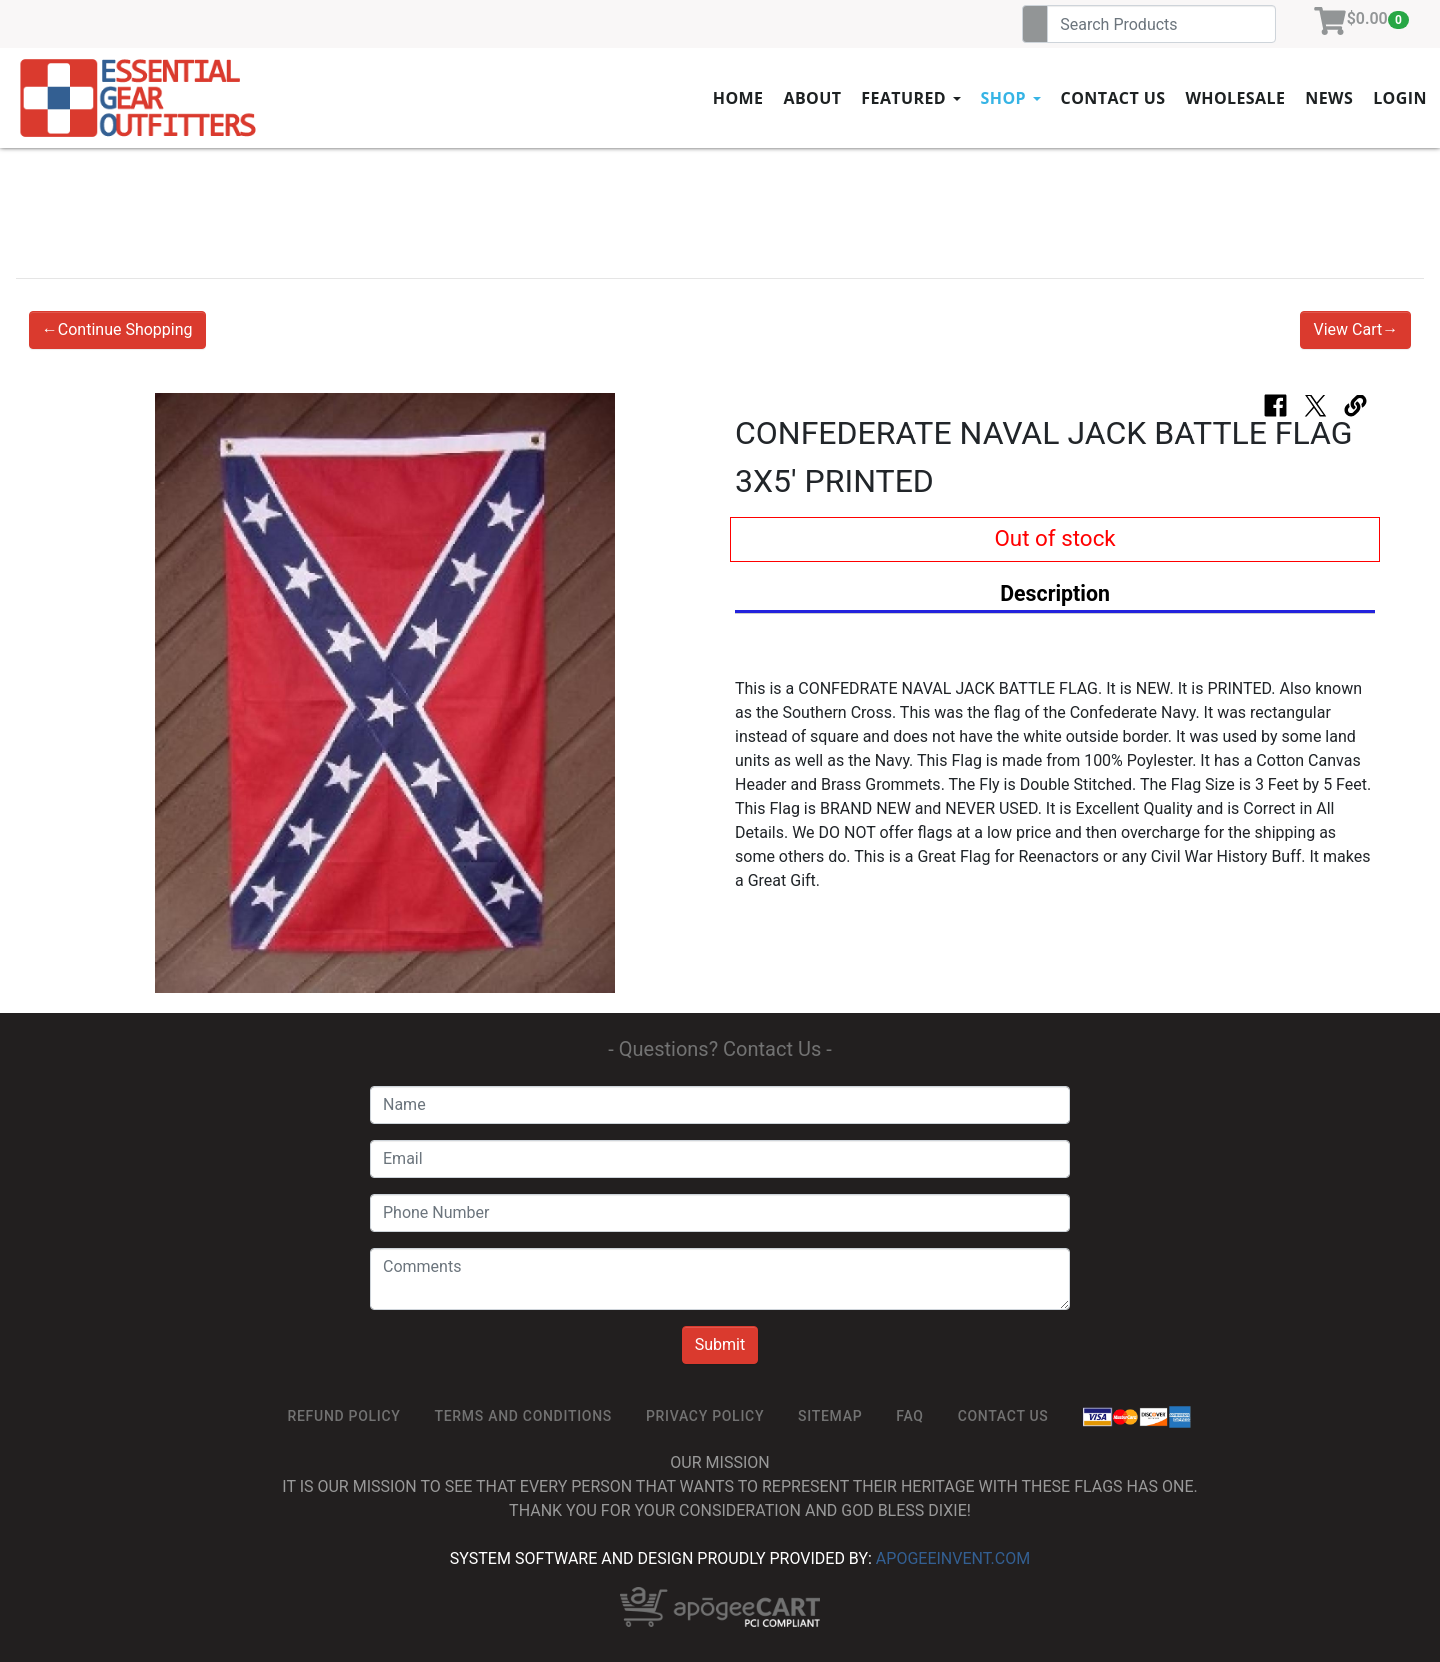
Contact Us (1113, 98)
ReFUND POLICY (344, 1416)
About (812, 98)
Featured (910, 98)
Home (738, 98)
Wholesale (1235, 98)
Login (1400, 98)
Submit (720, 1344)
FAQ (909, 1416)
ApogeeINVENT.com (953, 1558)
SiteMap (830, 1416)
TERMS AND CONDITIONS (523, 1416)
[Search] (1161, 24)
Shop (1011, 98)
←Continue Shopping (117, 329)
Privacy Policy (705, 1416)
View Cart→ (1355, 329)
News (1329, 98)
